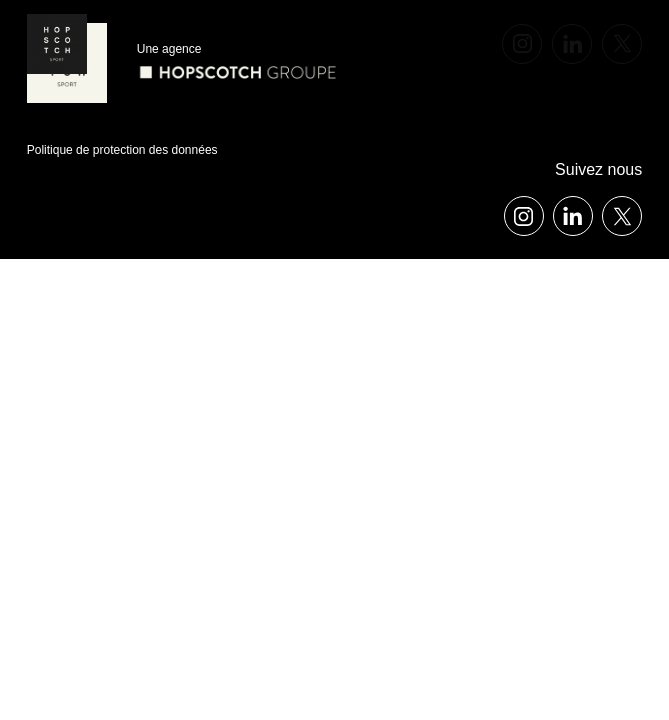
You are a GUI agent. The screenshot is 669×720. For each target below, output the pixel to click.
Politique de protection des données (122, 150)
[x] (622, 44)
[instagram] (522, 44)
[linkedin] (572, 44)
